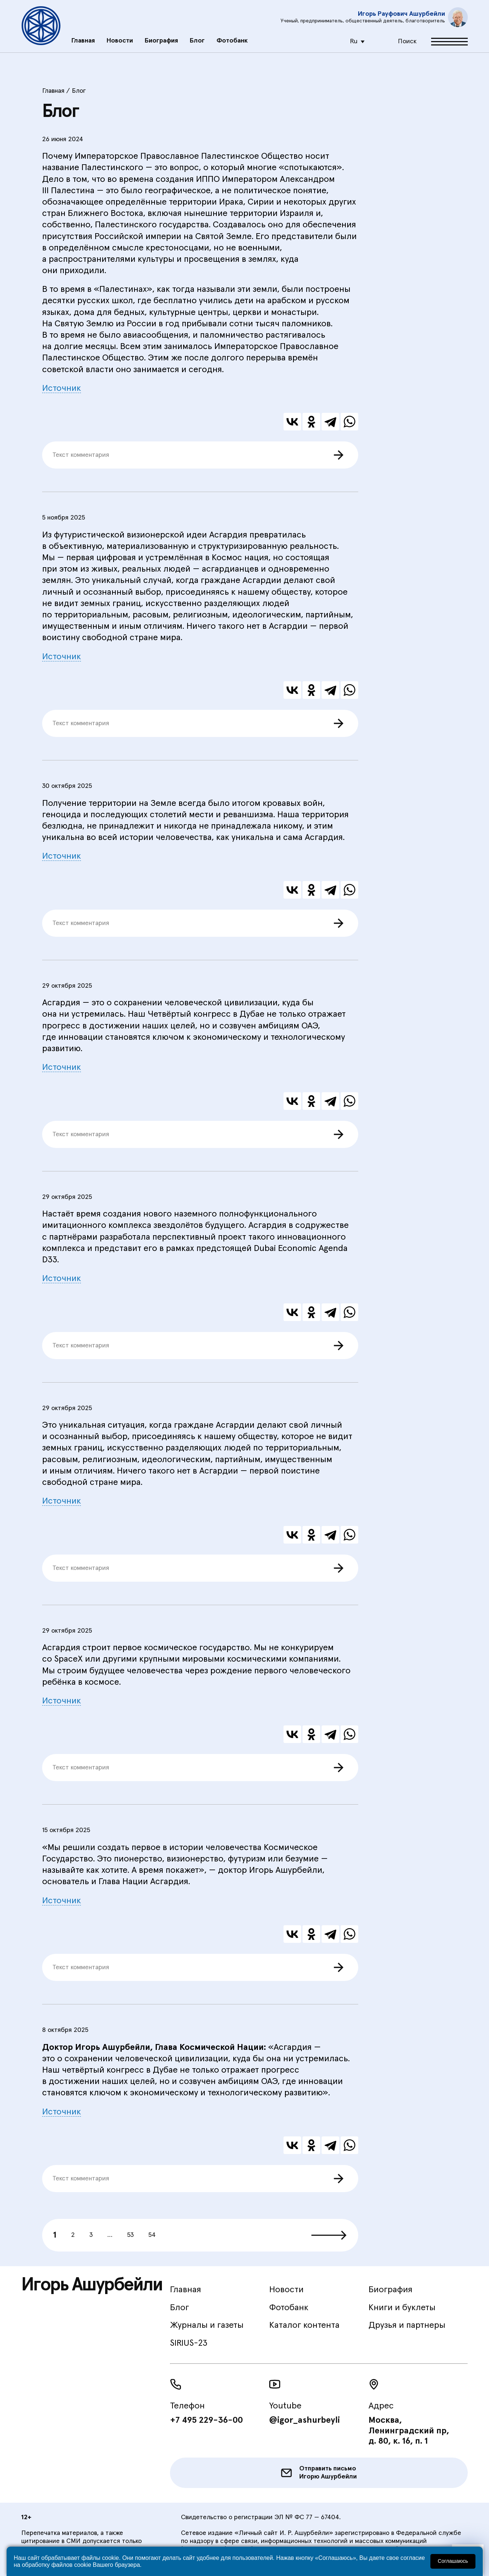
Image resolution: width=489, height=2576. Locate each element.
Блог (197, 39)
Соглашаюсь (453, 2561)
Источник (61, 388)
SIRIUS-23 (188, 2343)
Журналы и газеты (207, 2325)
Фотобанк (232, 39)
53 (130, 2235)
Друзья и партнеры (406, 2325)
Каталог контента (304, 2325)
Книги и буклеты (402, 2307)
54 (152, 2235)
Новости (120, 39)
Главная (83, 39)
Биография (161, 39)
